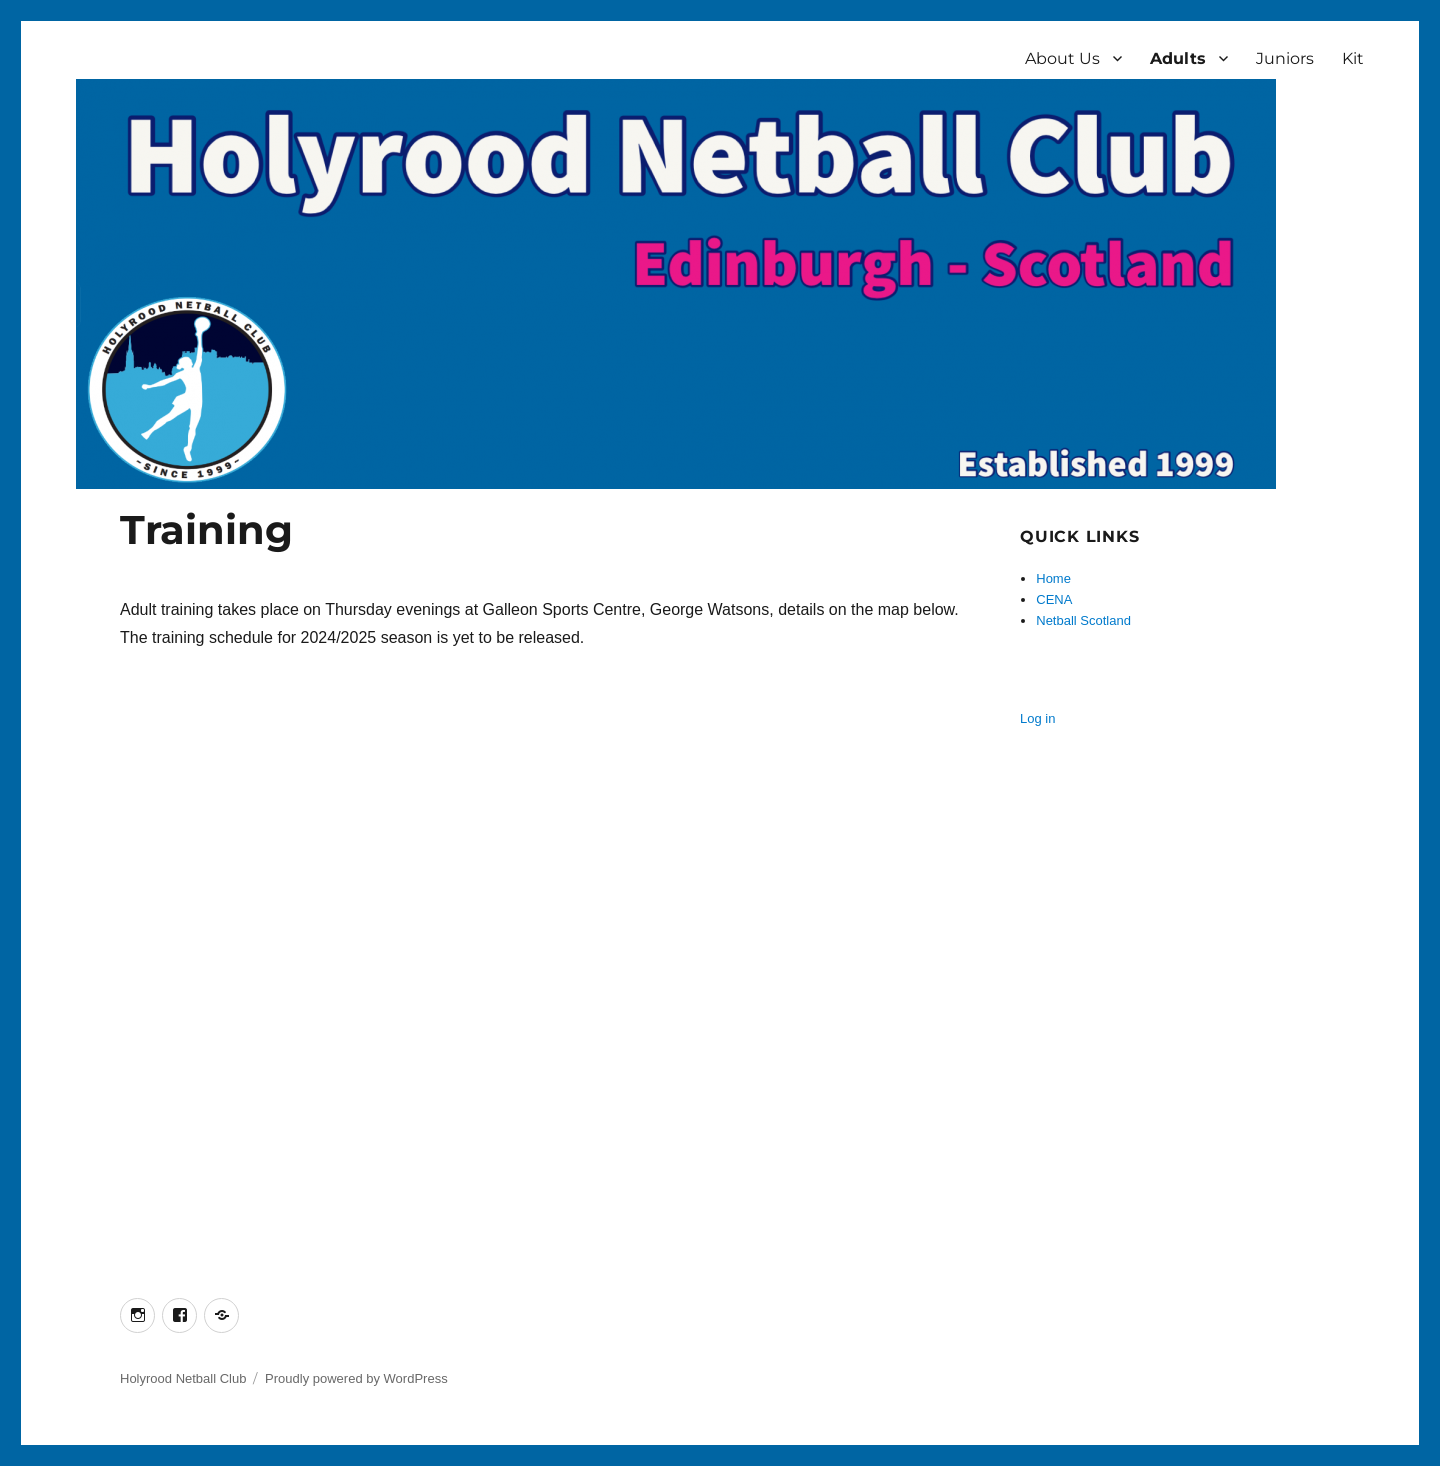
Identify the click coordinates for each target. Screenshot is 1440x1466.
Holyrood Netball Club (183, 1378)
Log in (1037, 718)
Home (1053, 578)
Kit (1353, 58)
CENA (1054, 599)
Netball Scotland (1083, 620)
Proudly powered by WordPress (356, 1378)
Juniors (1285, 58)
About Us (1062, 58)
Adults (1178, 58)
